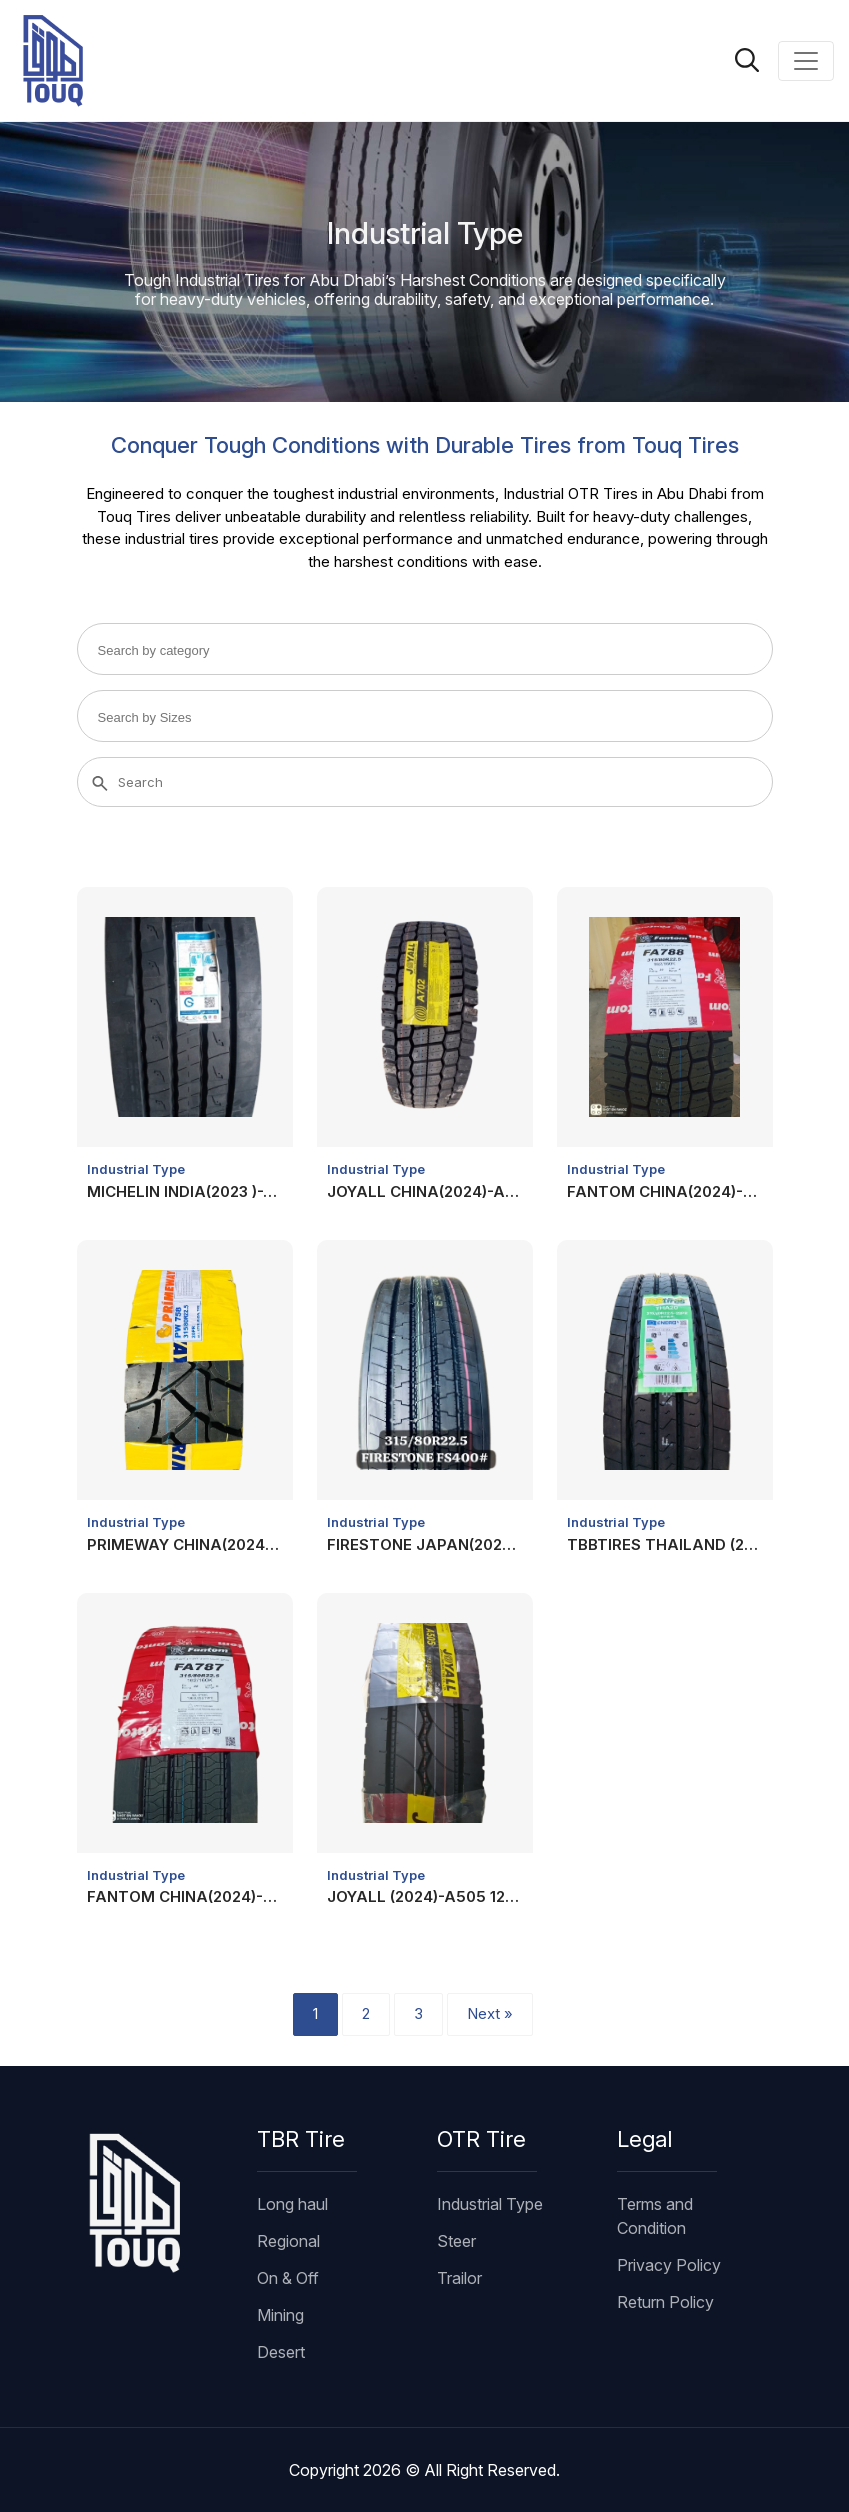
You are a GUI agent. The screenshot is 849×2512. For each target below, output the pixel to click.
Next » (490, 2013)
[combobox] (425, 649)
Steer (456, 2241)
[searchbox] (178, 650)
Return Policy (665, 2302)
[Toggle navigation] (806, 61)
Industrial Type (136, 1169)
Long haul (292, 2204)
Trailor (459, 2278)
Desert (281, 2352)
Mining (280, 2315)
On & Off (288, 2278)
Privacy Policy (669, 2265)
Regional (288, 2241)
